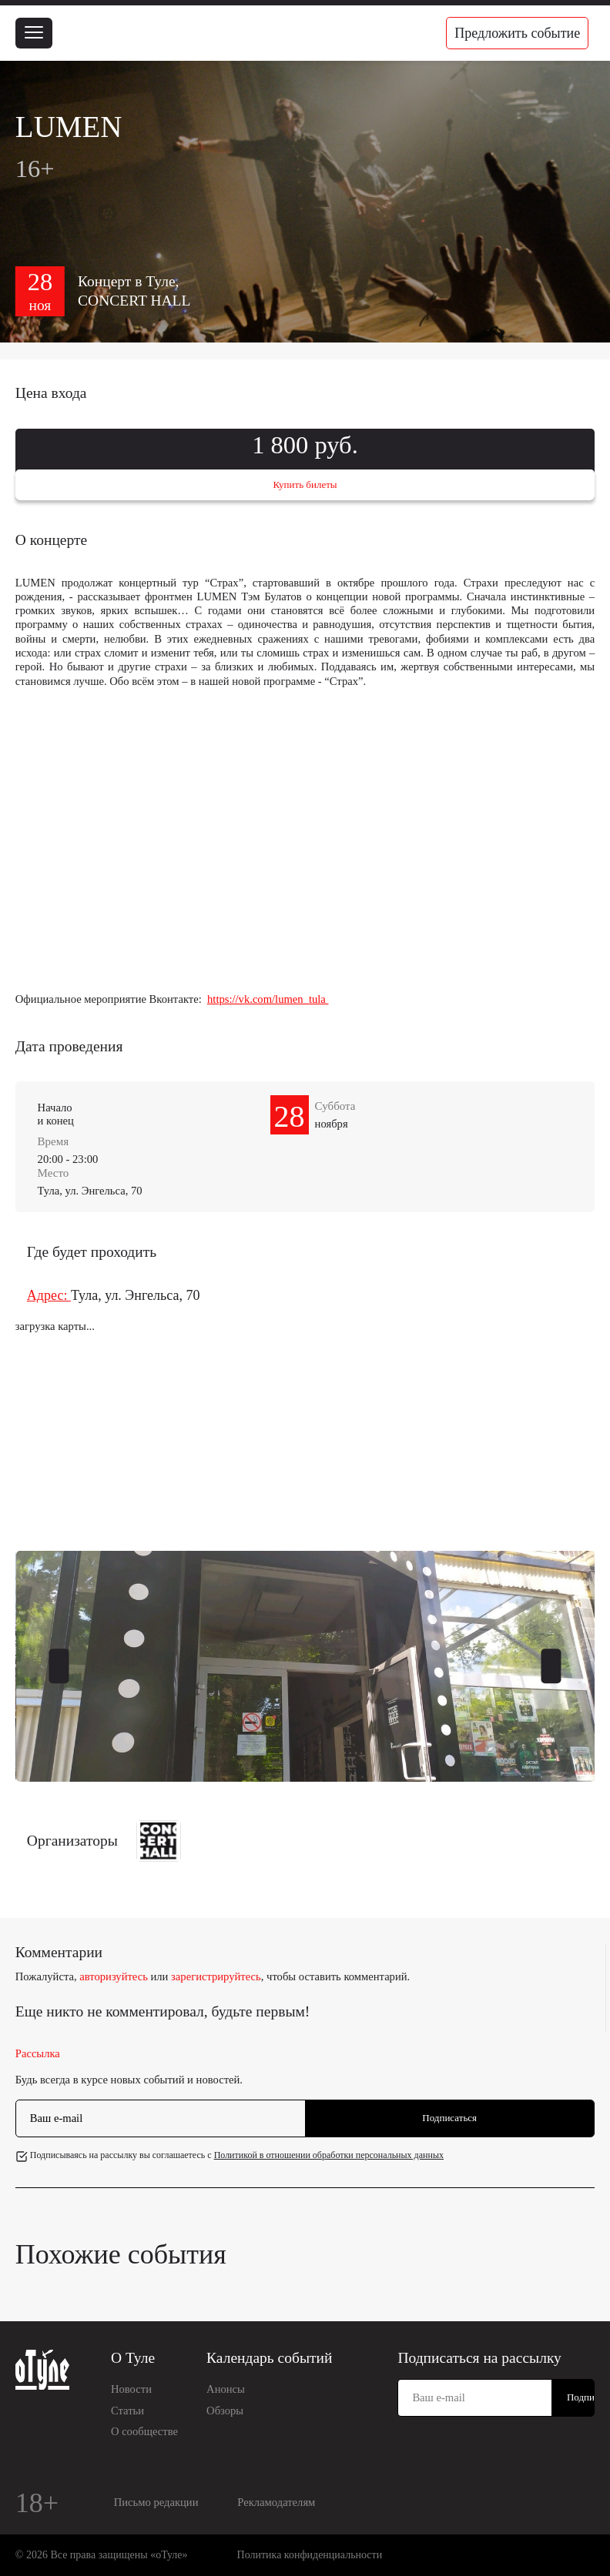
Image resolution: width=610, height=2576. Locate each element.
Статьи (127, 2410)
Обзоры (224, 2410)
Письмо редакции (156, 2502)
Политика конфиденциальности (310, 2555)
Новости (131, 2389)
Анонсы (225, 2389)
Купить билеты (305, 484)
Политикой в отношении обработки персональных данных (329, 2155)
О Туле (133, 2358)
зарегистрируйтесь (216, 1976)
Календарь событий (269, 2358)
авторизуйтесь (113, 1976)
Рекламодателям (276, 2502)
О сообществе (144, 2431)
